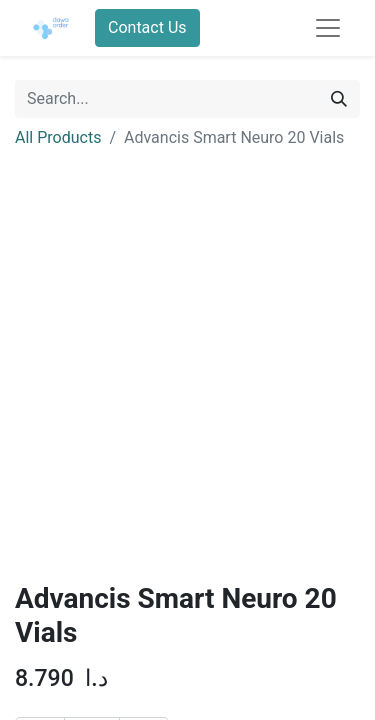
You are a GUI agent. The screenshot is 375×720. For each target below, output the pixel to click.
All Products (58, 137)
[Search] (339, 99)
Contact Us (147, 27)
